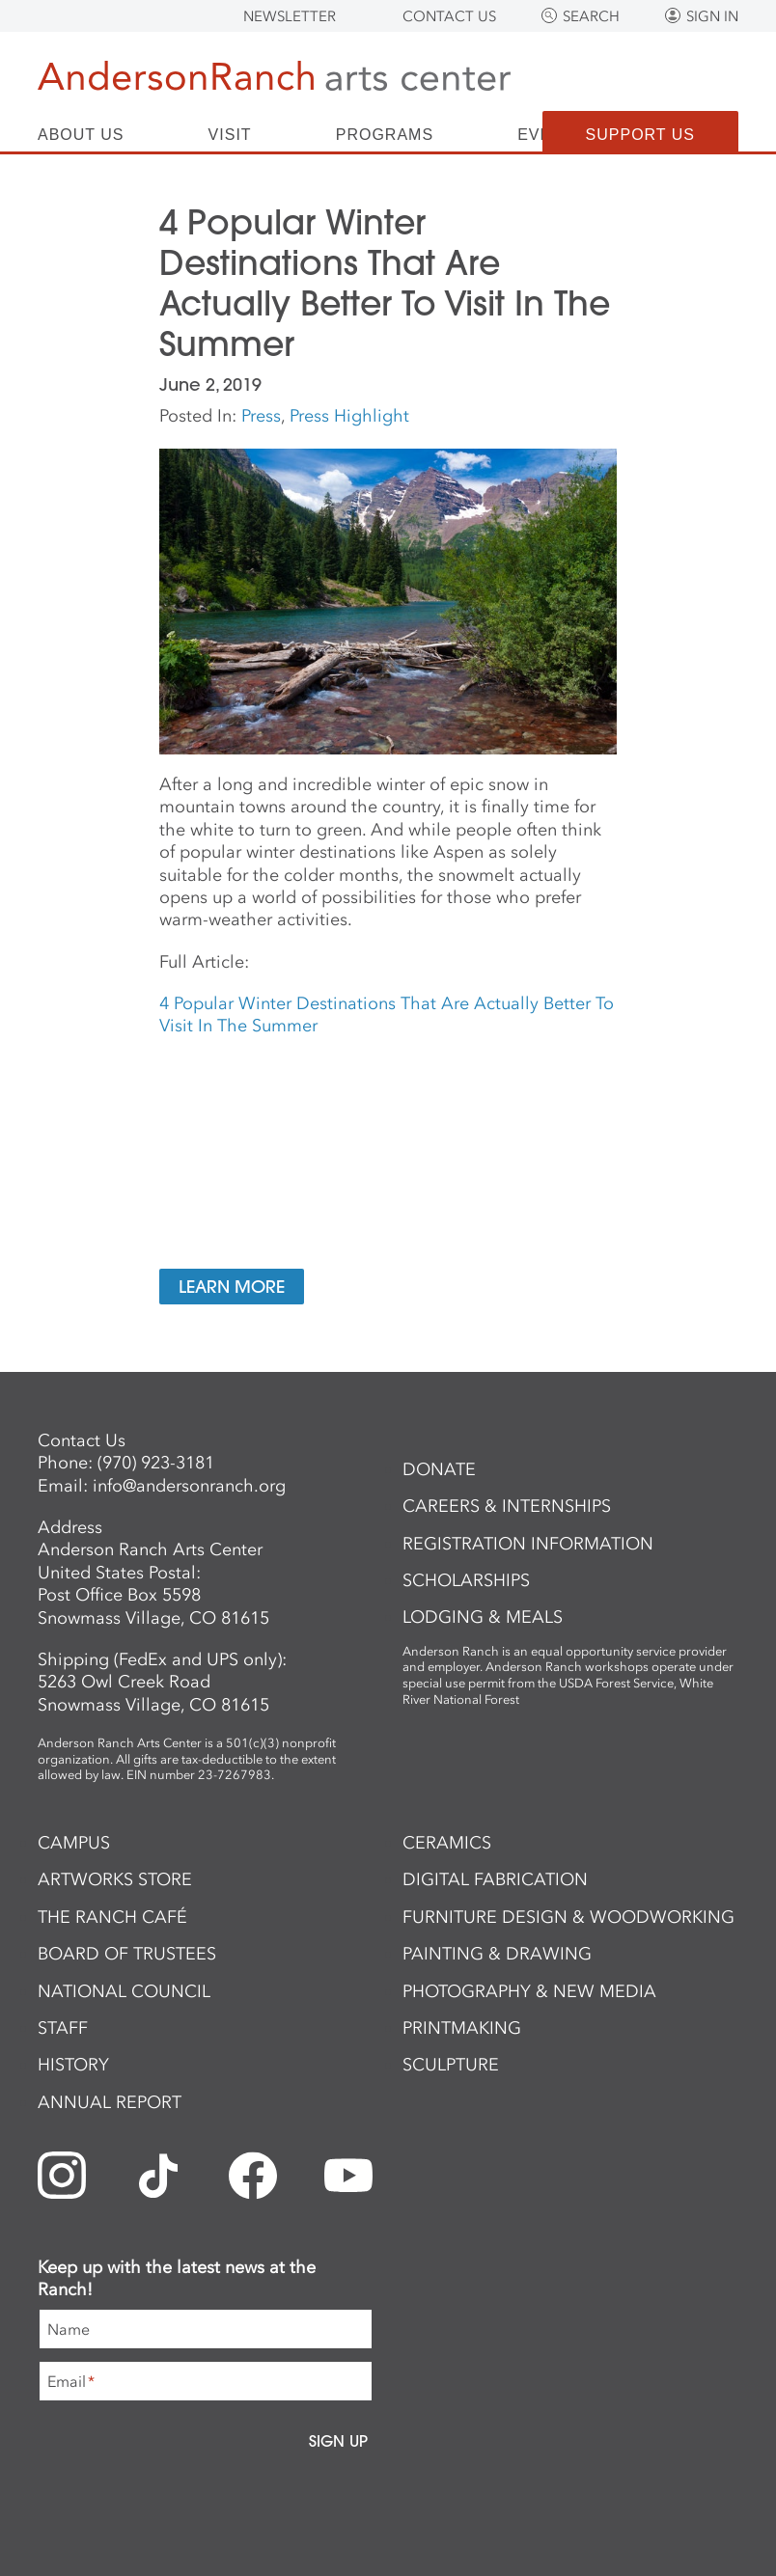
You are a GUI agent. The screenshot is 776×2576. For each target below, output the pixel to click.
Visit (230, 135)
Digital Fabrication (495, 1879)
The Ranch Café (112, 1917)
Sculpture (450, 2064)
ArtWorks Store (115, 1879)
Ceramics (446, 1842)
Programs (384, 135)
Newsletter (289, 16)
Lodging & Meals (482, 1617)
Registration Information (527, 1543)
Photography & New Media (529, 1991)
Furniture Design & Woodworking (568, 1917)
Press (261, 415)
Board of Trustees (127, 1953)
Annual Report (109, 2102)
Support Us (640, 134)
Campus (74, 1842)
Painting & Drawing (497, 1953)
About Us (81, 135)
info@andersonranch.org (189, 1485)
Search (591, 16)
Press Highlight (349, 415)
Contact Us (449, 16)
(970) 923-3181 (155, 1462)
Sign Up (338, 2441)
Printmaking (461, 2028)
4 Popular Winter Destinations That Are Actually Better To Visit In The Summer (386, 1014)
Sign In (712, 16)
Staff (63, 2028)
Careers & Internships (506, 1506)
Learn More (232, 1286)
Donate (439, 1469)
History (73, 2064)
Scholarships (466, 1580)
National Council (124, 1991)
